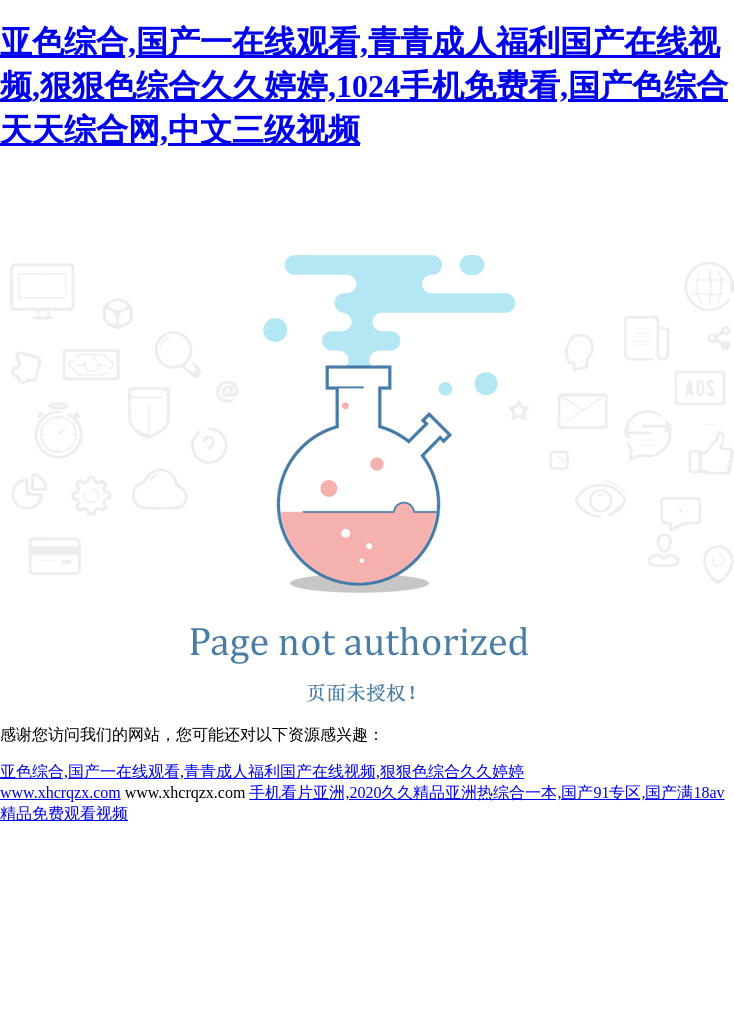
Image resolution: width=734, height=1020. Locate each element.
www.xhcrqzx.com (60, 792)
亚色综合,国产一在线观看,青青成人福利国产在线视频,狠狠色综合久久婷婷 (262, 771)
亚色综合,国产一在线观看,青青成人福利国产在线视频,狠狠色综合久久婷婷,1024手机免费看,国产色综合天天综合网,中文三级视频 (364, 86)
